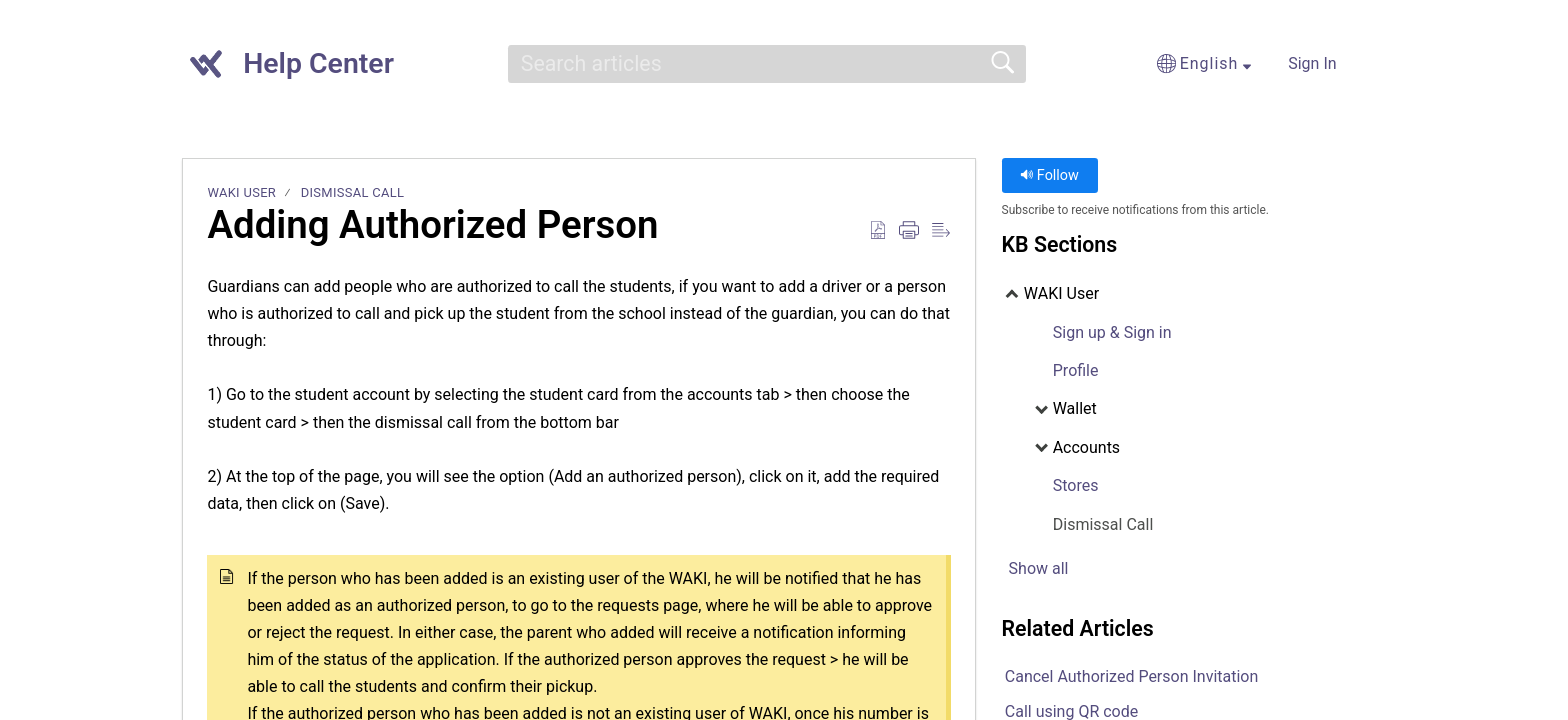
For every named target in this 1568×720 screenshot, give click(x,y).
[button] (1089, 64)
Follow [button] (1049, 175)
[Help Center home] (206, 64)
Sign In (1312, 63)
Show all (1039, 568)
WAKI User (241, 192)
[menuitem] (1361, 64)
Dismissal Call (353, 192)
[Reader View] (941, 231)
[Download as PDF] (878, 231)
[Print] (909, 231)
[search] (767, 64)
